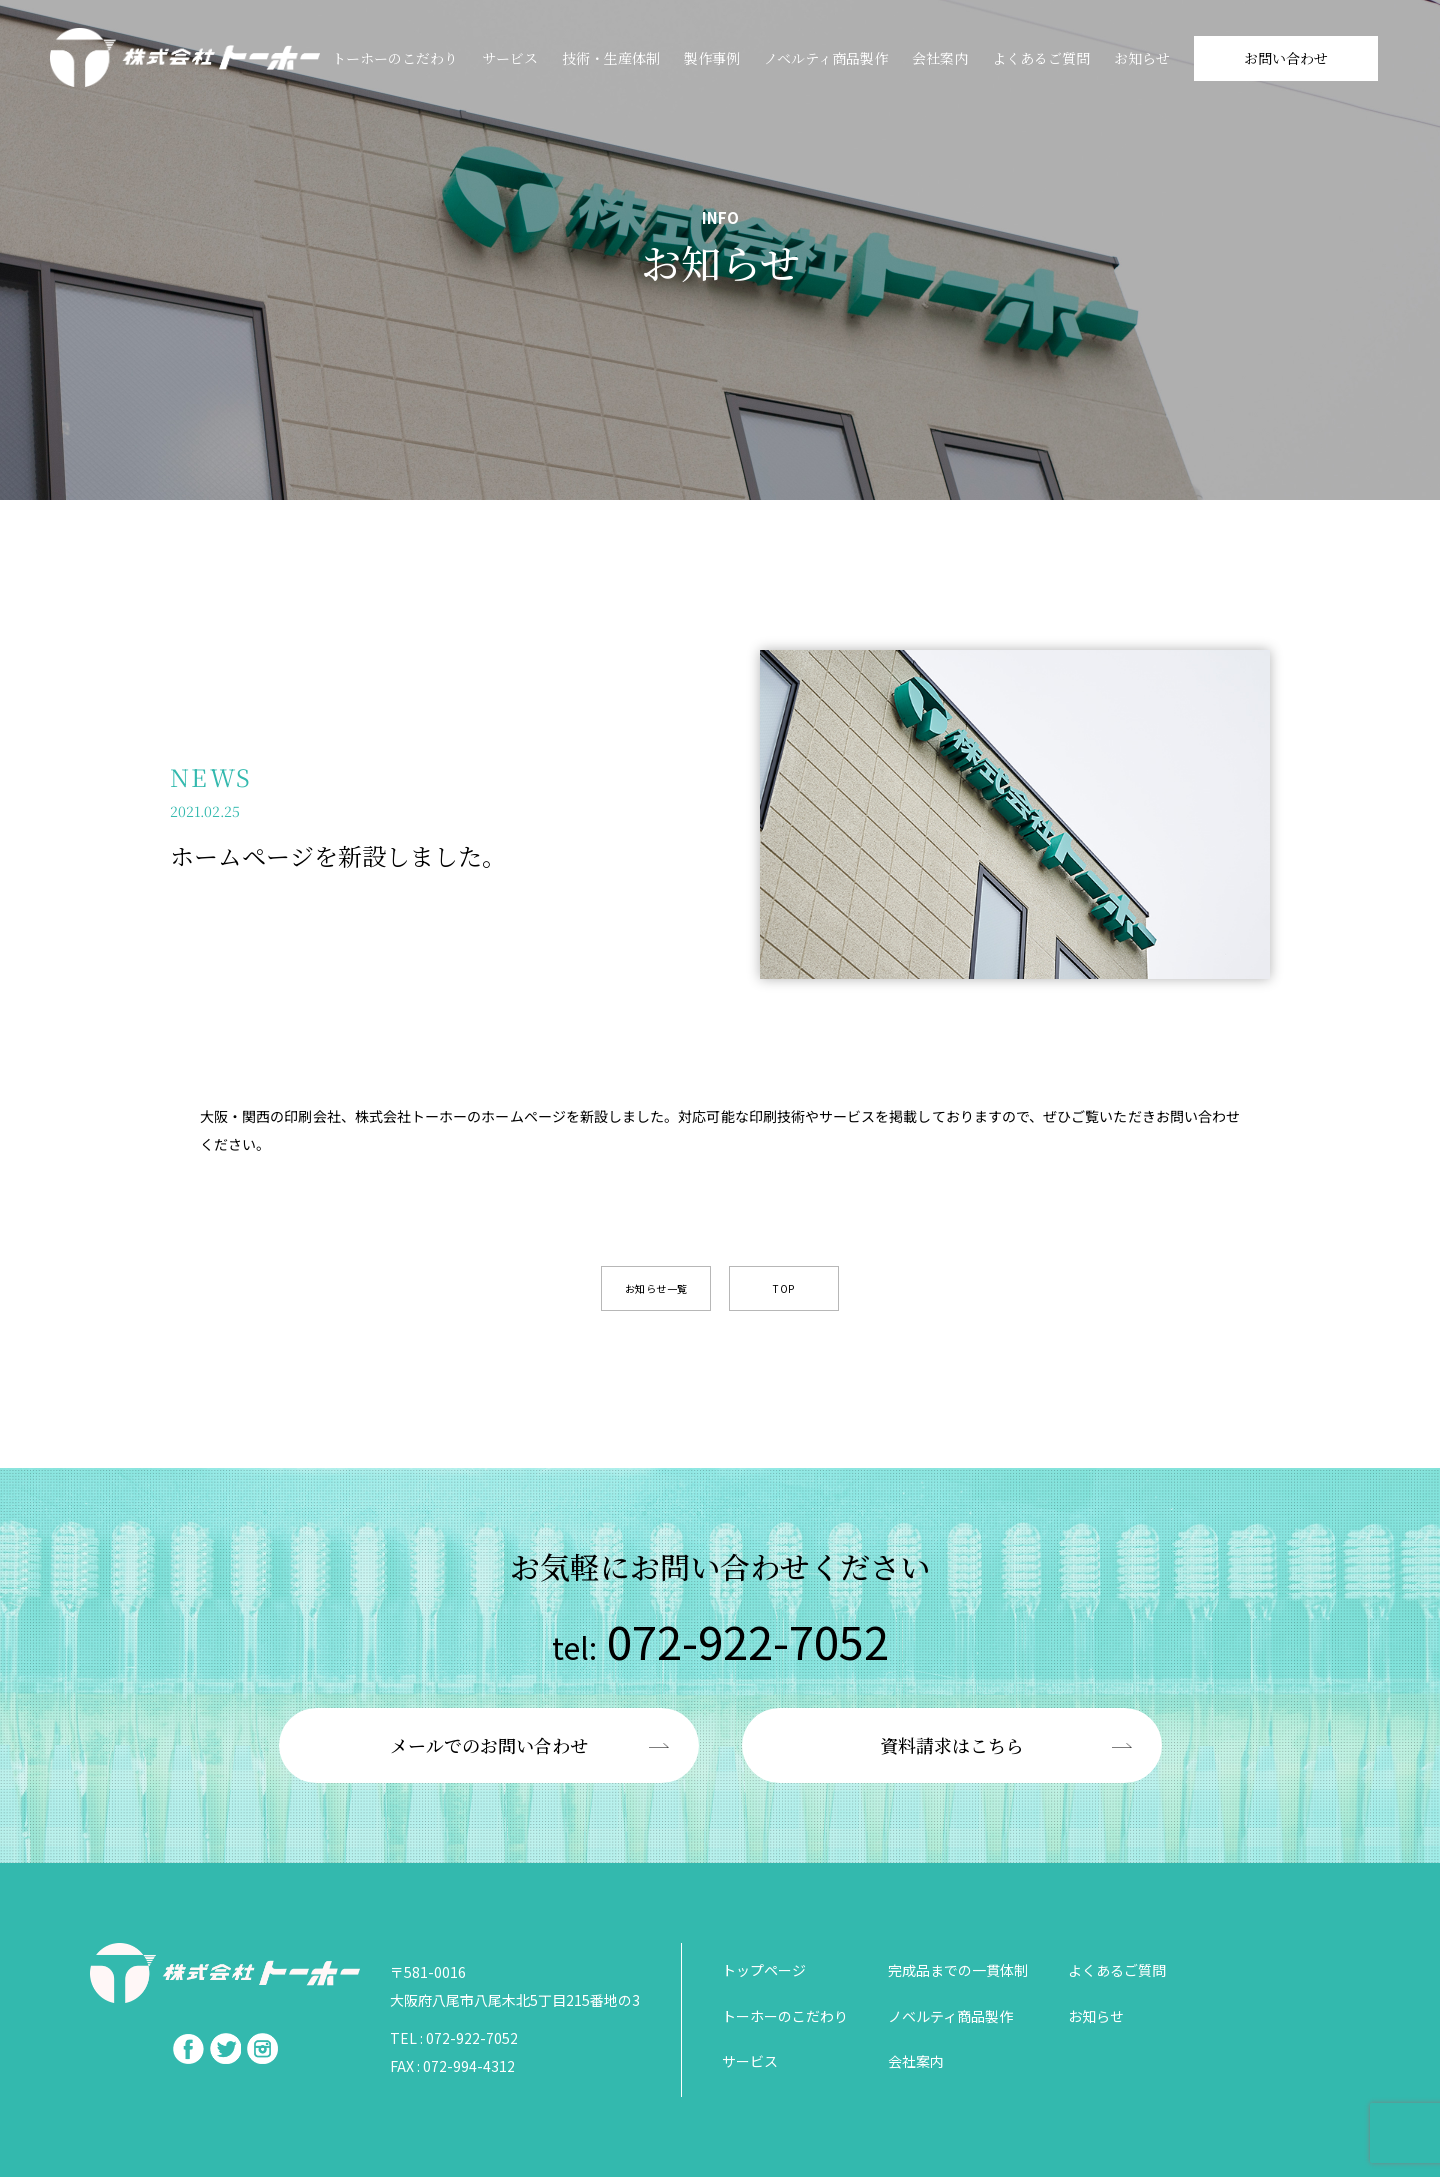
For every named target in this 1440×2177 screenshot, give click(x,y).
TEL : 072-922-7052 (454, 2038)
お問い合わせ (1286, 58)
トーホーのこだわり (395, 58)
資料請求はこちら (952, 1745)
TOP (784, 1288)
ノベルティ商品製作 (826, 58)
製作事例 (712, 58)
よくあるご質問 (1041, 58)
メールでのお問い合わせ (489, 1745)
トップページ (764, 1970)
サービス (510, 58)
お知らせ (1142, 58)
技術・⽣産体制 (611, 58)
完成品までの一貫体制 (958, 1970)
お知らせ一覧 (656, 1288)
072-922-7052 (720, 1640)
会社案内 (940, 58)
